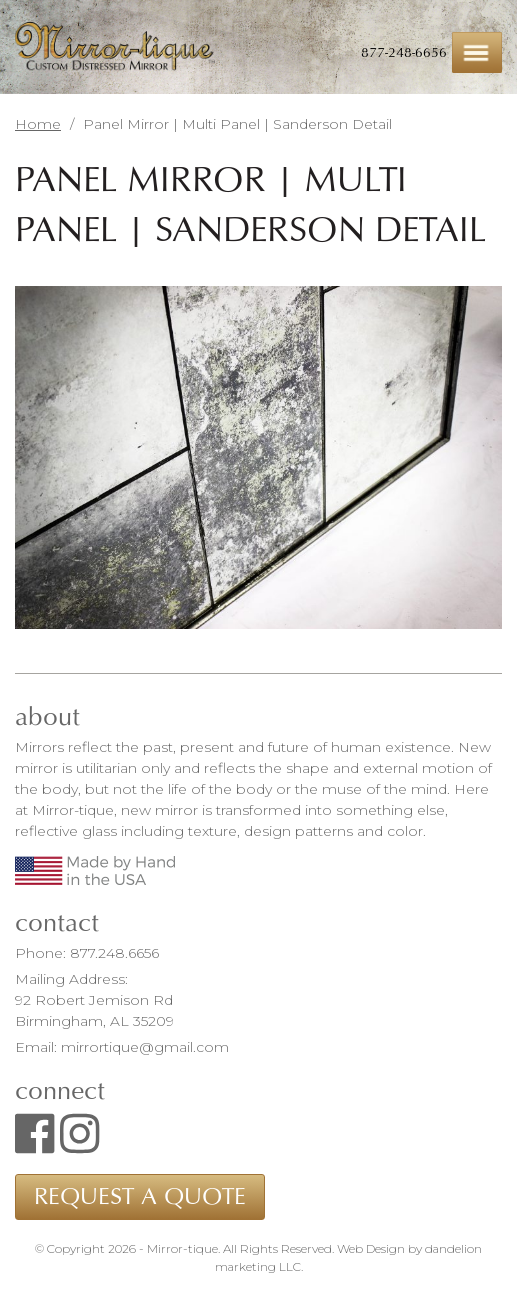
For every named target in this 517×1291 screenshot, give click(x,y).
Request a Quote (140, 1197)
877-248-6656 (404, 53)
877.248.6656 (114, 953)
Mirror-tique (115, 47)
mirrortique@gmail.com (145, 1047)
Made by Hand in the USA (95, 870)
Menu (477, 52)
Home (38, 124)
